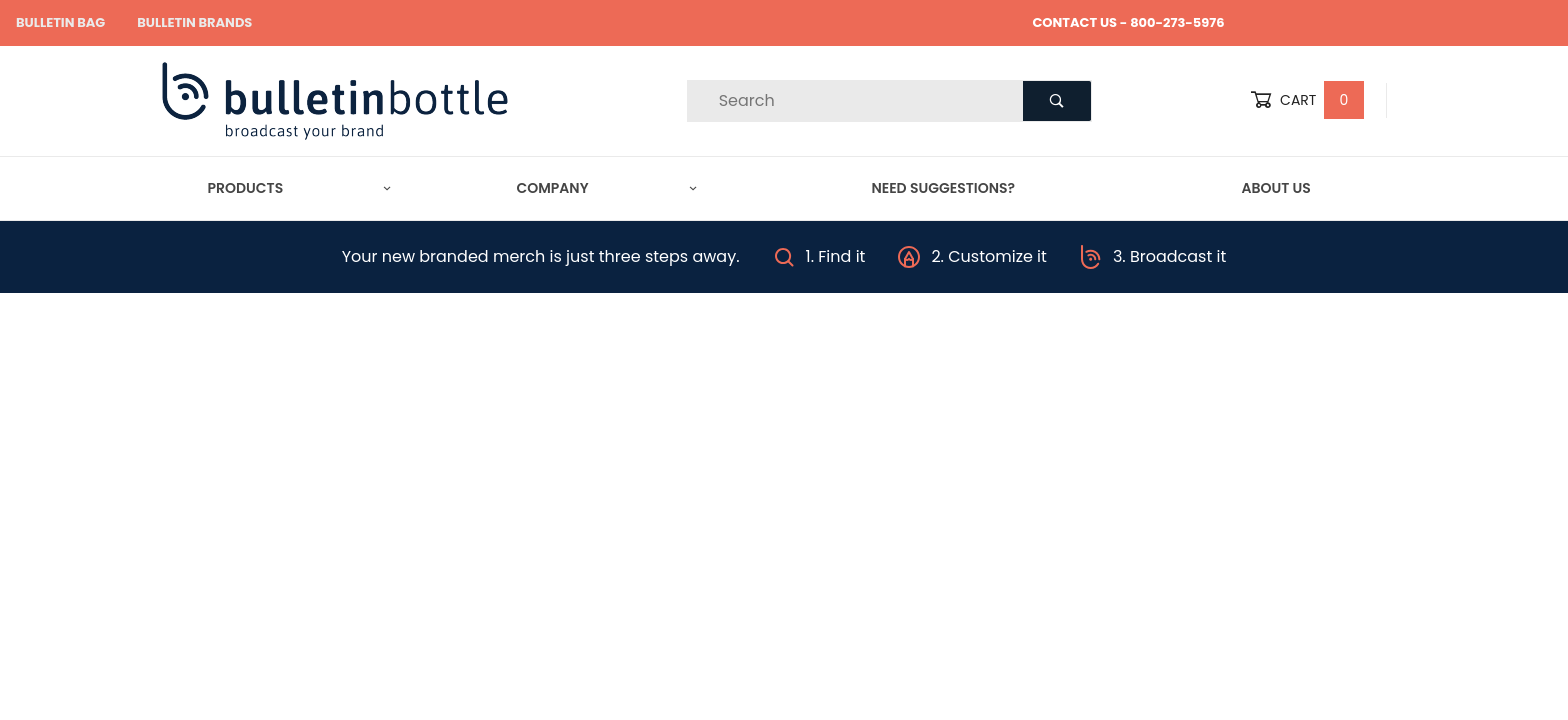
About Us (1275, 188)
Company (607, 188)
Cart (1307, 100)
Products (300, 188)
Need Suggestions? (943, 188)
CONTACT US (1074, 22)
